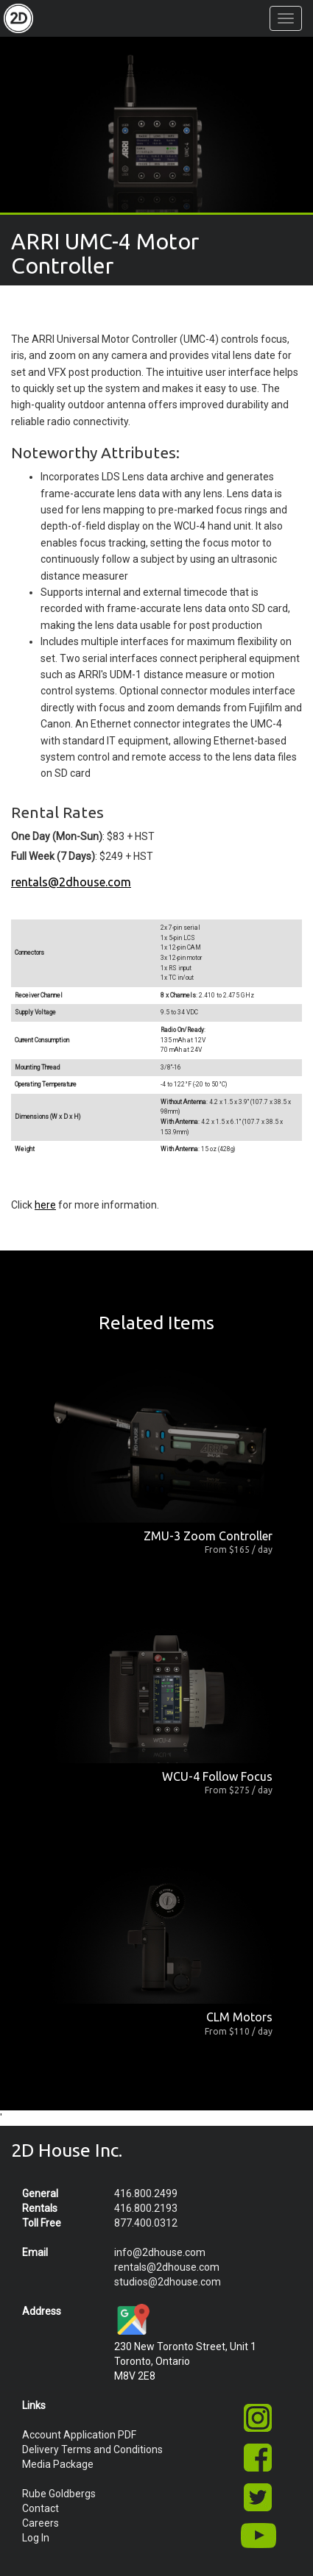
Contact (40, 2508)
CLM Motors (239, 2017)
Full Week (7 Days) (53, 856)
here (45, 1205)
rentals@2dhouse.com (71, 882)
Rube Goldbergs (59, 2493)
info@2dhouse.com (159, 2252)
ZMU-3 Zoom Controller (208, 1536)
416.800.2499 (145, 2193)
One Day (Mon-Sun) (56, 836)
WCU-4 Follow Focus (217, 1776)
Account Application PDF (79, 2435)
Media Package (58, 2464)
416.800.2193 (145, 2208)
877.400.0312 (145, 2223)
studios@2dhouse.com (167, 2282)
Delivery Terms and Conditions (92, 2449)
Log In (35, 2538)
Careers (40, 2523)
